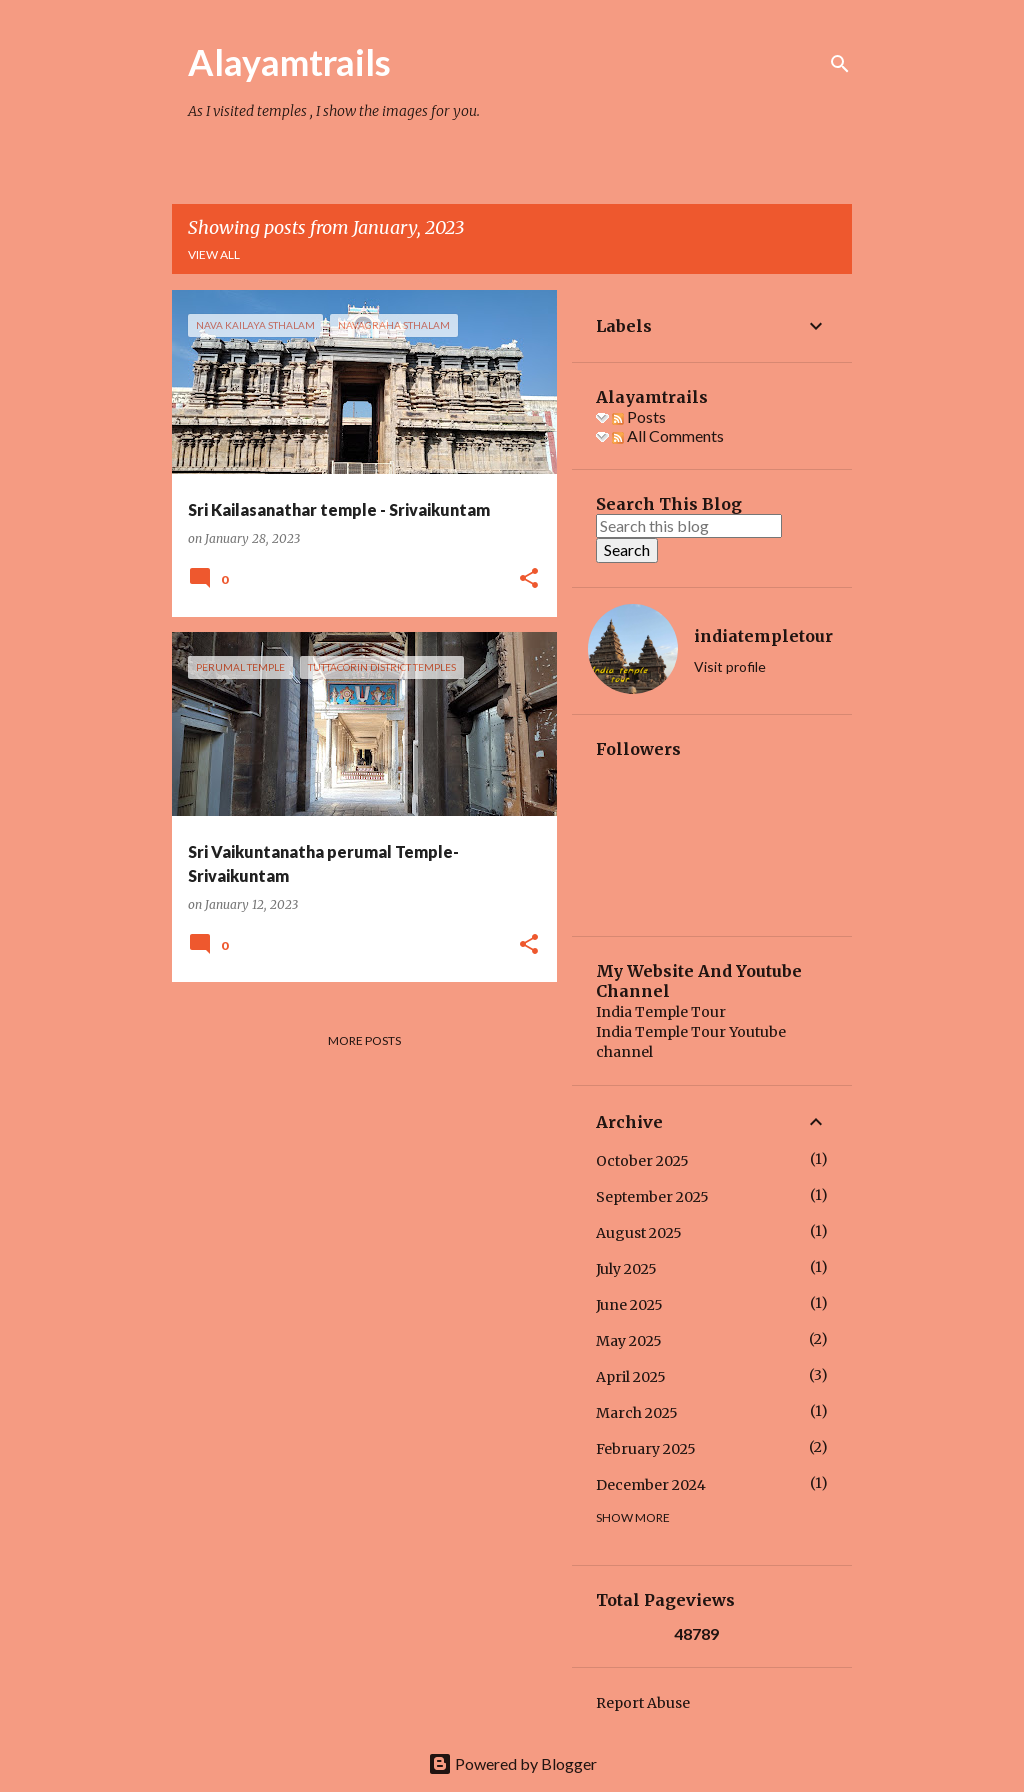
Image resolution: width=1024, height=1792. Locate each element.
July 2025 (626, 1269)
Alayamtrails (289, 62)
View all (214, 254)
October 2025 (642, 1161)
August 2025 (639, 1233)
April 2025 (631, 1377)
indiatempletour (763, 636)
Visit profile (730, 666)
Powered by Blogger (512, 1763)
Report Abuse (643, 1703)
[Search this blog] (689, 526)
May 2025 (629, 1341)
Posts (639, 416)
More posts (364, 1040)
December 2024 (651, 1485)
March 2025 (637, 1413)
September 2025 (652, 1197)
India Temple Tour (661, 1012)
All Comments (668, 435)
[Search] (840, 64)
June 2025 (629, 1305)
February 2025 (646, 1449)
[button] (529, 579)
